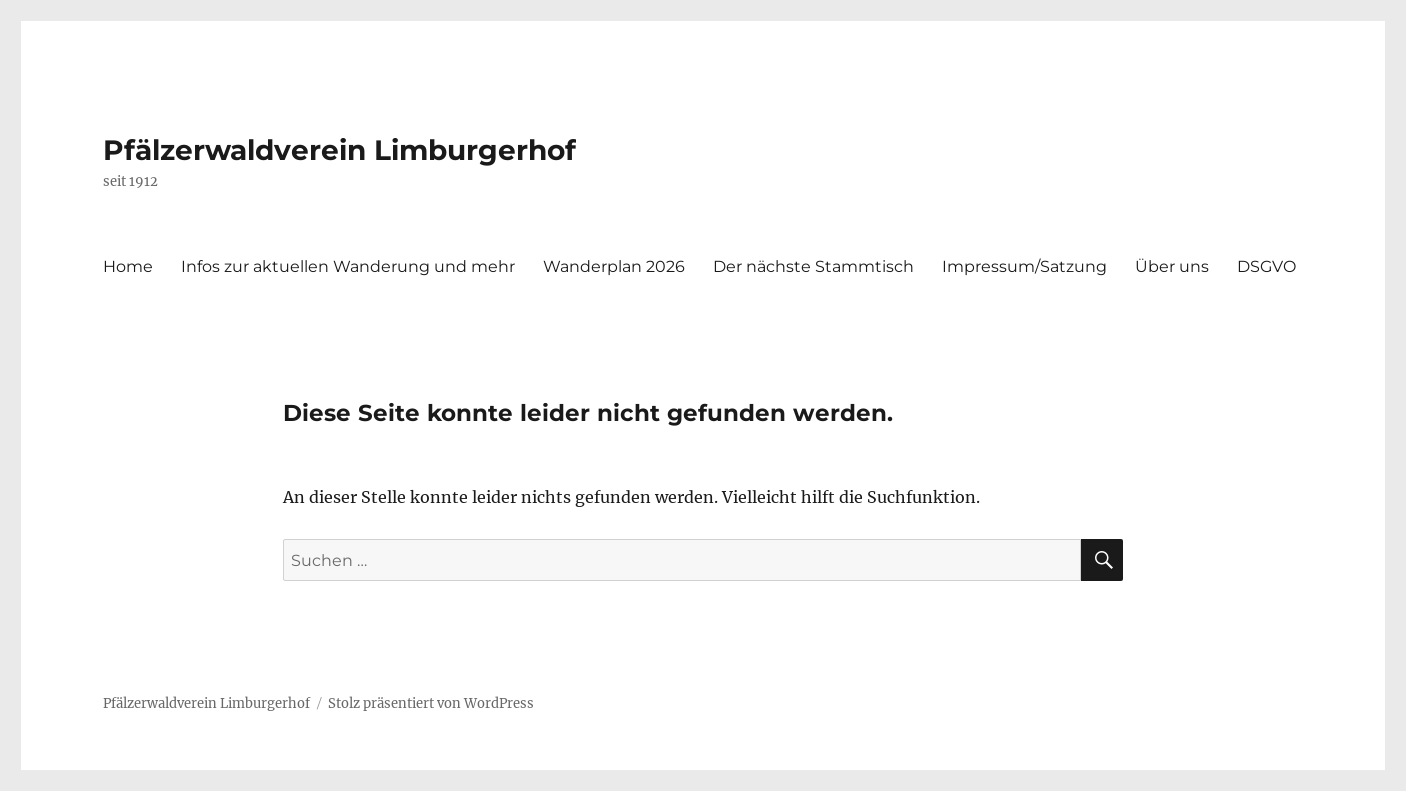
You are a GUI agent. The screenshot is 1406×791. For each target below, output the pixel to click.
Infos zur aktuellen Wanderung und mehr (348, 266)
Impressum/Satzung (1024, 266)
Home (128, 266)
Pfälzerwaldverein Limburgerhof (339, 150)
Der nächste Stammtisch (813, 266)
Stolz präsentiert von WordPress (431, 703)
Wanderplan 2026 (614, 266)
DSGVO (1266, 266)
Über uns (1172, 266)
